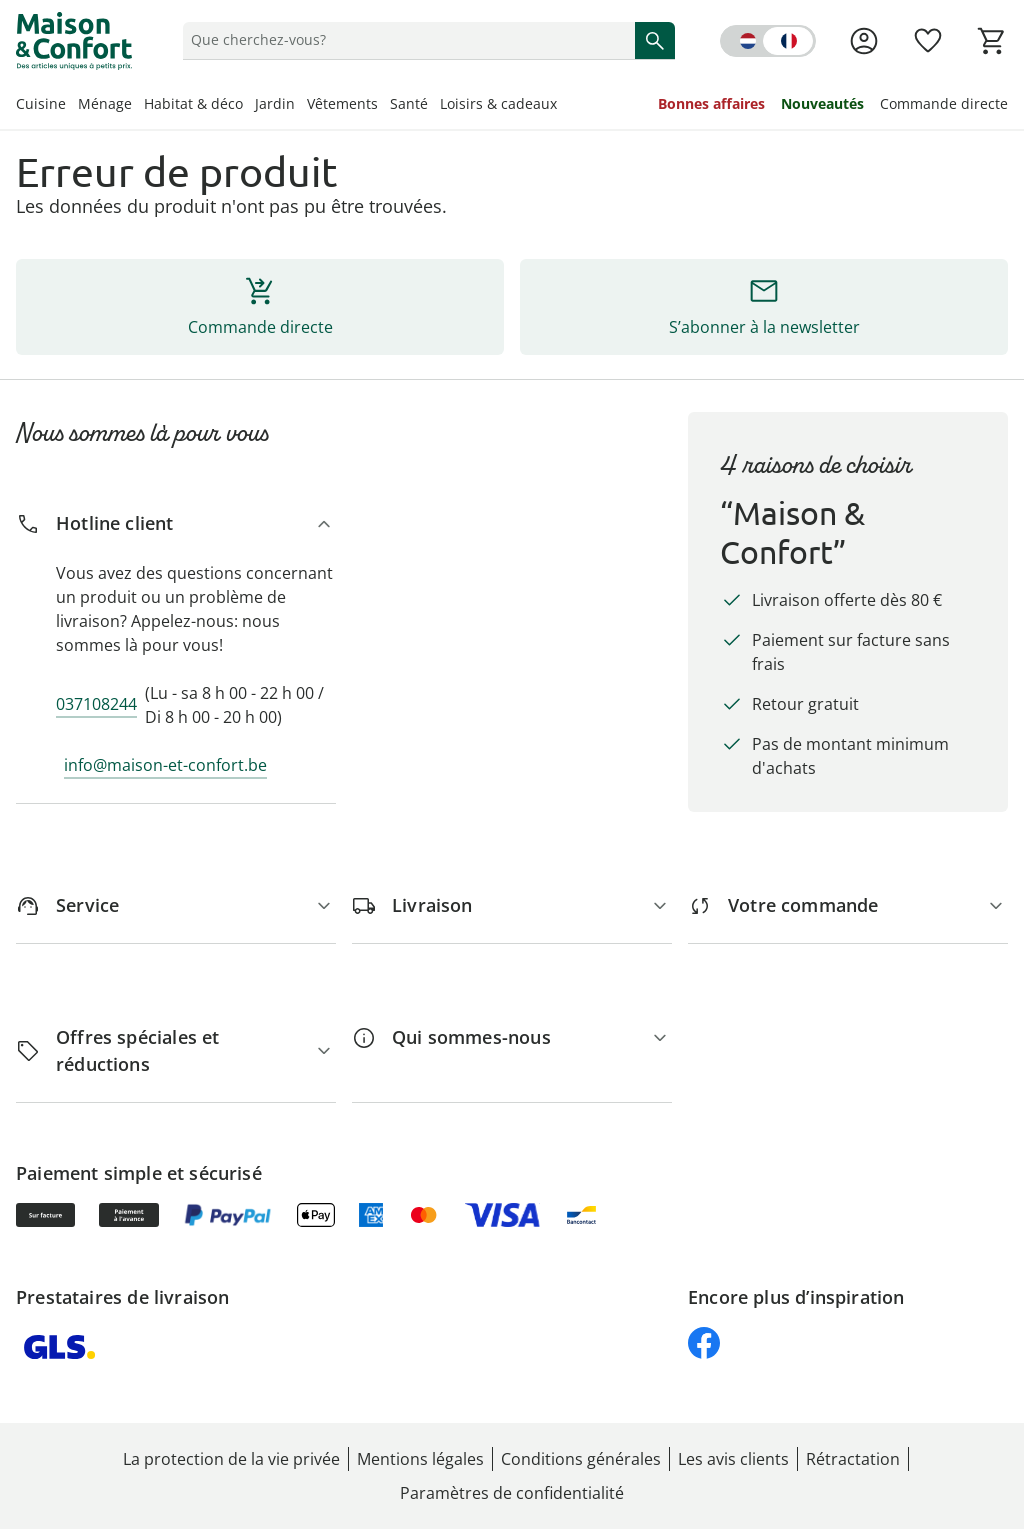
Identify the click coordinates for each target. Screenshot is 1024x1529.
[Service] (176, 905)
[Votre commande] (848, 905)
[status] (405, 40)
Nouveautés (822, 103)
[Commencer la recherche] (655, 40)
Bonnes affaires (711, 103)
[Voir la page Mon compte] (864, 41)
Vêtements (342, 103)
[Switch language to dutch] (768, 41)
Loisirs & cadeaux (498, 103)
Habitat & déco (193, 103)
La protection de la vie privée (231, 1459)
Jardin (275, 103)
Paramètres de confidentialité (512, 1493)
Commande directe (944, 103)
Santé (409, 103)
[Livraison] (512, 905)
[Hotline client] (176, 523)
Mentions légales (420, 1459)
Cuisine (41, 103)
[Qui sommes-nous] (512, 1037)
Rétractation (853, 1459)
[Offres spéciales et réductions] (176, 1051)
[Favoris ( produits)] (928, 41)
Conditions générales (581, 1459)
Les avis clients (733, 1459)
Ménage (105, 103)
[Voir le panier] (992, 41)
